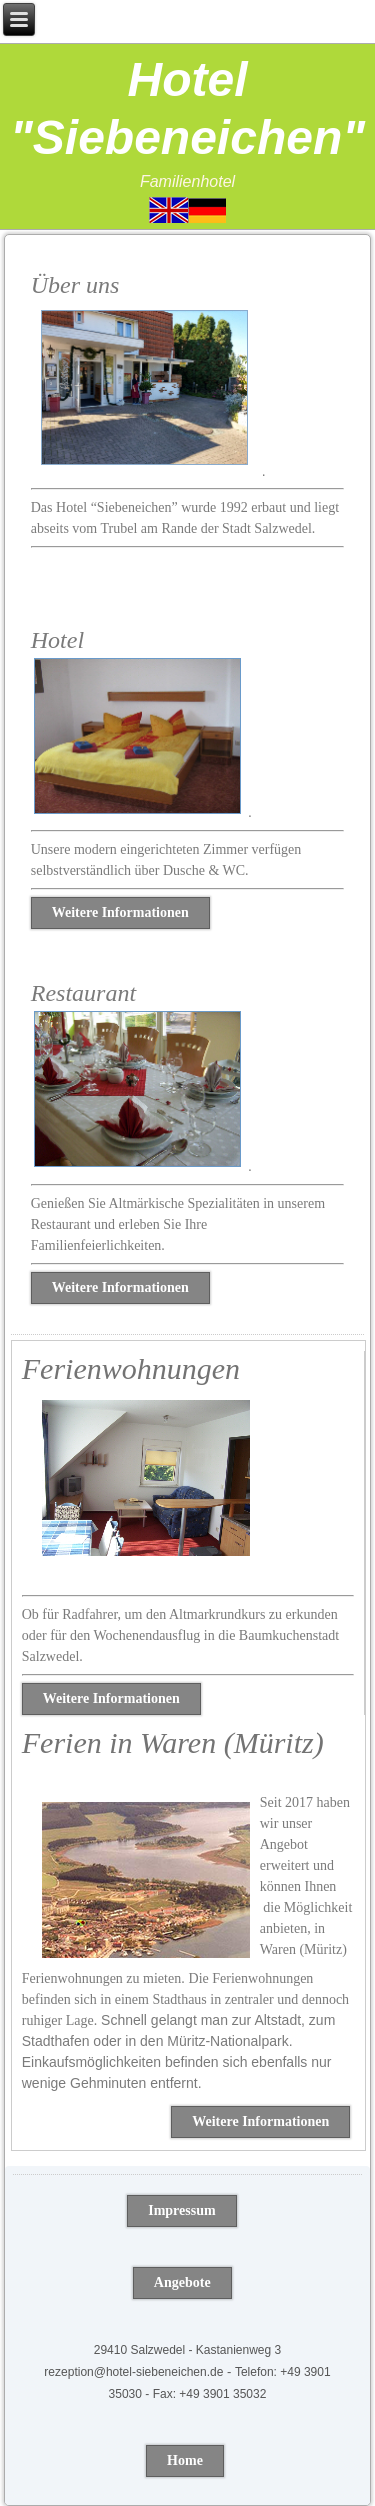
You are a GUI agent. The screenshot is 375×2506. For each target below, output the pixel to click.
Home (185, 2460)
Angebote (182, 2282)
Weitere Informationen (120, 912)
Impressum (181, 2210)
